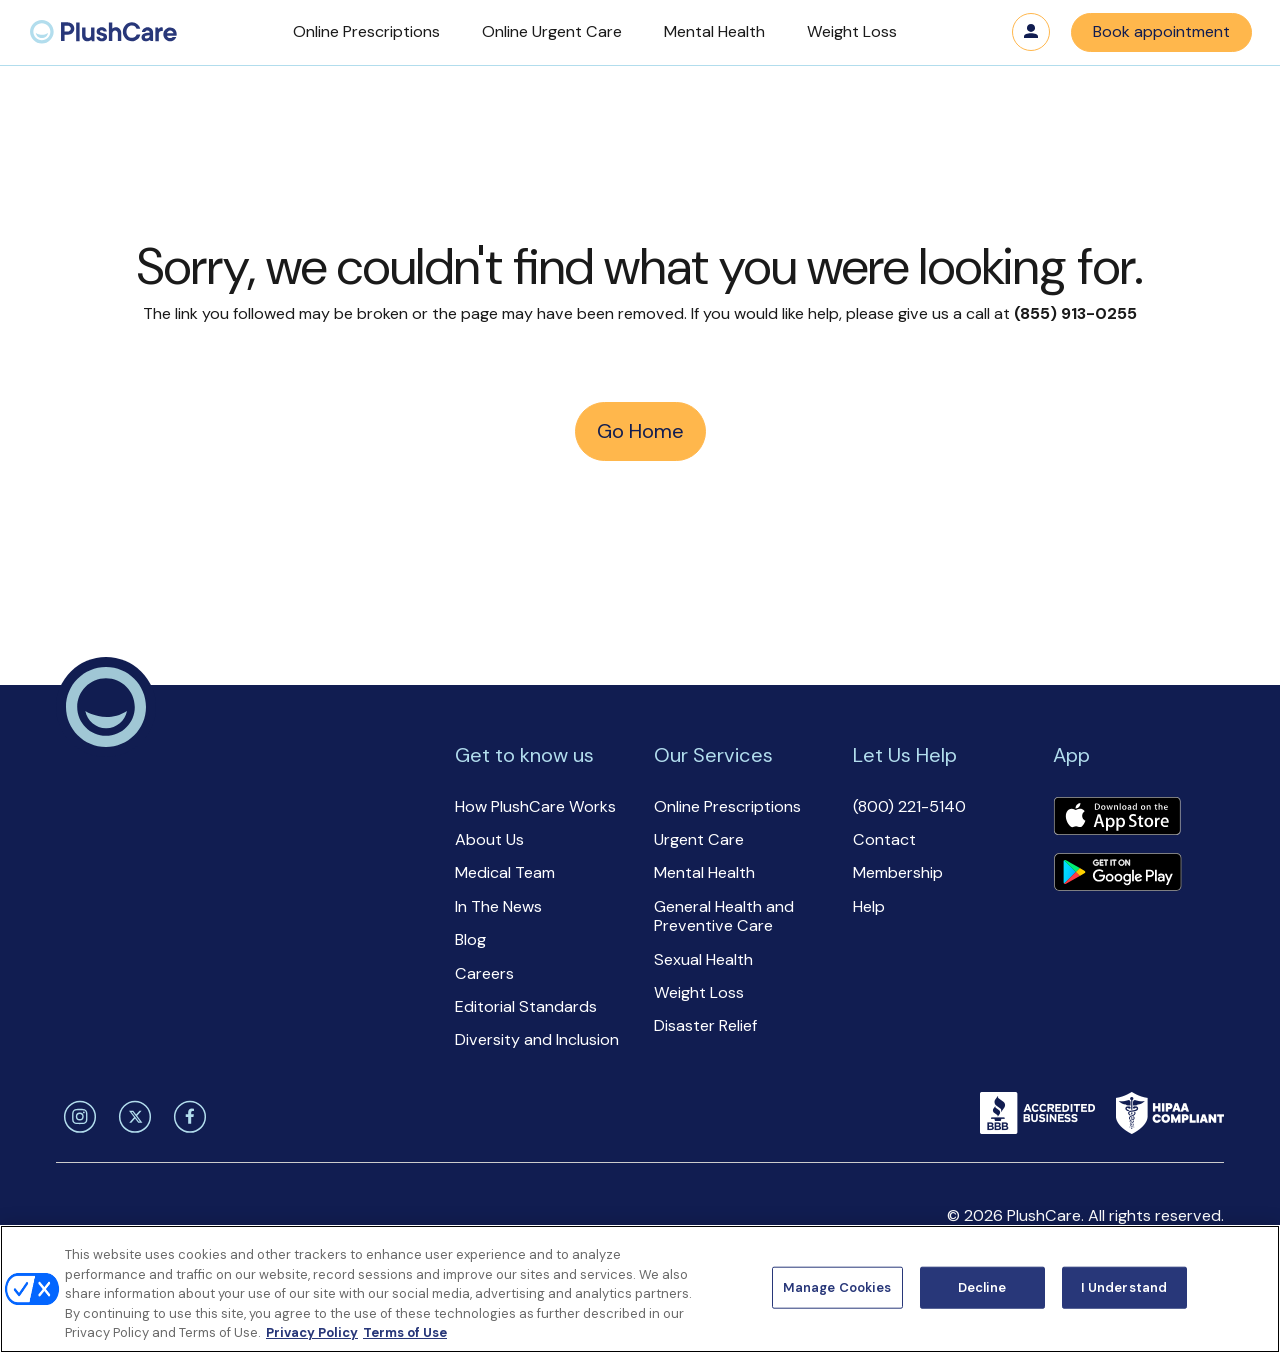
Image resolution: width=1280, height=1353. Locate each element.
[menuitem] (103, 32)
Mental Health (704, 872)
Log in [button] (1031, 32)
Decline (982, 1287)
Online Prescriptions (727, 806)
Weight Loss (699, 992)
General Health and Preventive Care (724, 916)
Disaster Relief (705, 1025)
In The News (498, 906)
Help (869, 906)
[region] (640, 1289)
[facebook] (186, 1117)
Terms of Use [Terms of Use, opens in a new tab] (405, 1332)
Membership (898, 872)
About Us (489, 839)
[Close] (1248, 1287)
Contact (884, 839)
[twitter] (131, 1117)
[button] (366, 32)
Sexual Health (703, 959)
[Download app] (1117, 818)
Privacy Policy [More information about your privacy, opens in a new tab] (312, 1332)
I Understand (1124, 1287)
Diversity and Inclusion (537, 1039)
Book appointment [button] (1161, 31)
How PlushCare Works (535, 806)
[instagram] (76, 1117)
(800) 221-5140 (909, 806)
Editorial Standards (526, 1006)
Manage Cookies (837, 1287)
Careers (484, 973)
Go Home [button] (640, 431)
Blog (470, 939)
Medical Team (505, 872)
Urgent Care (699, 839)
